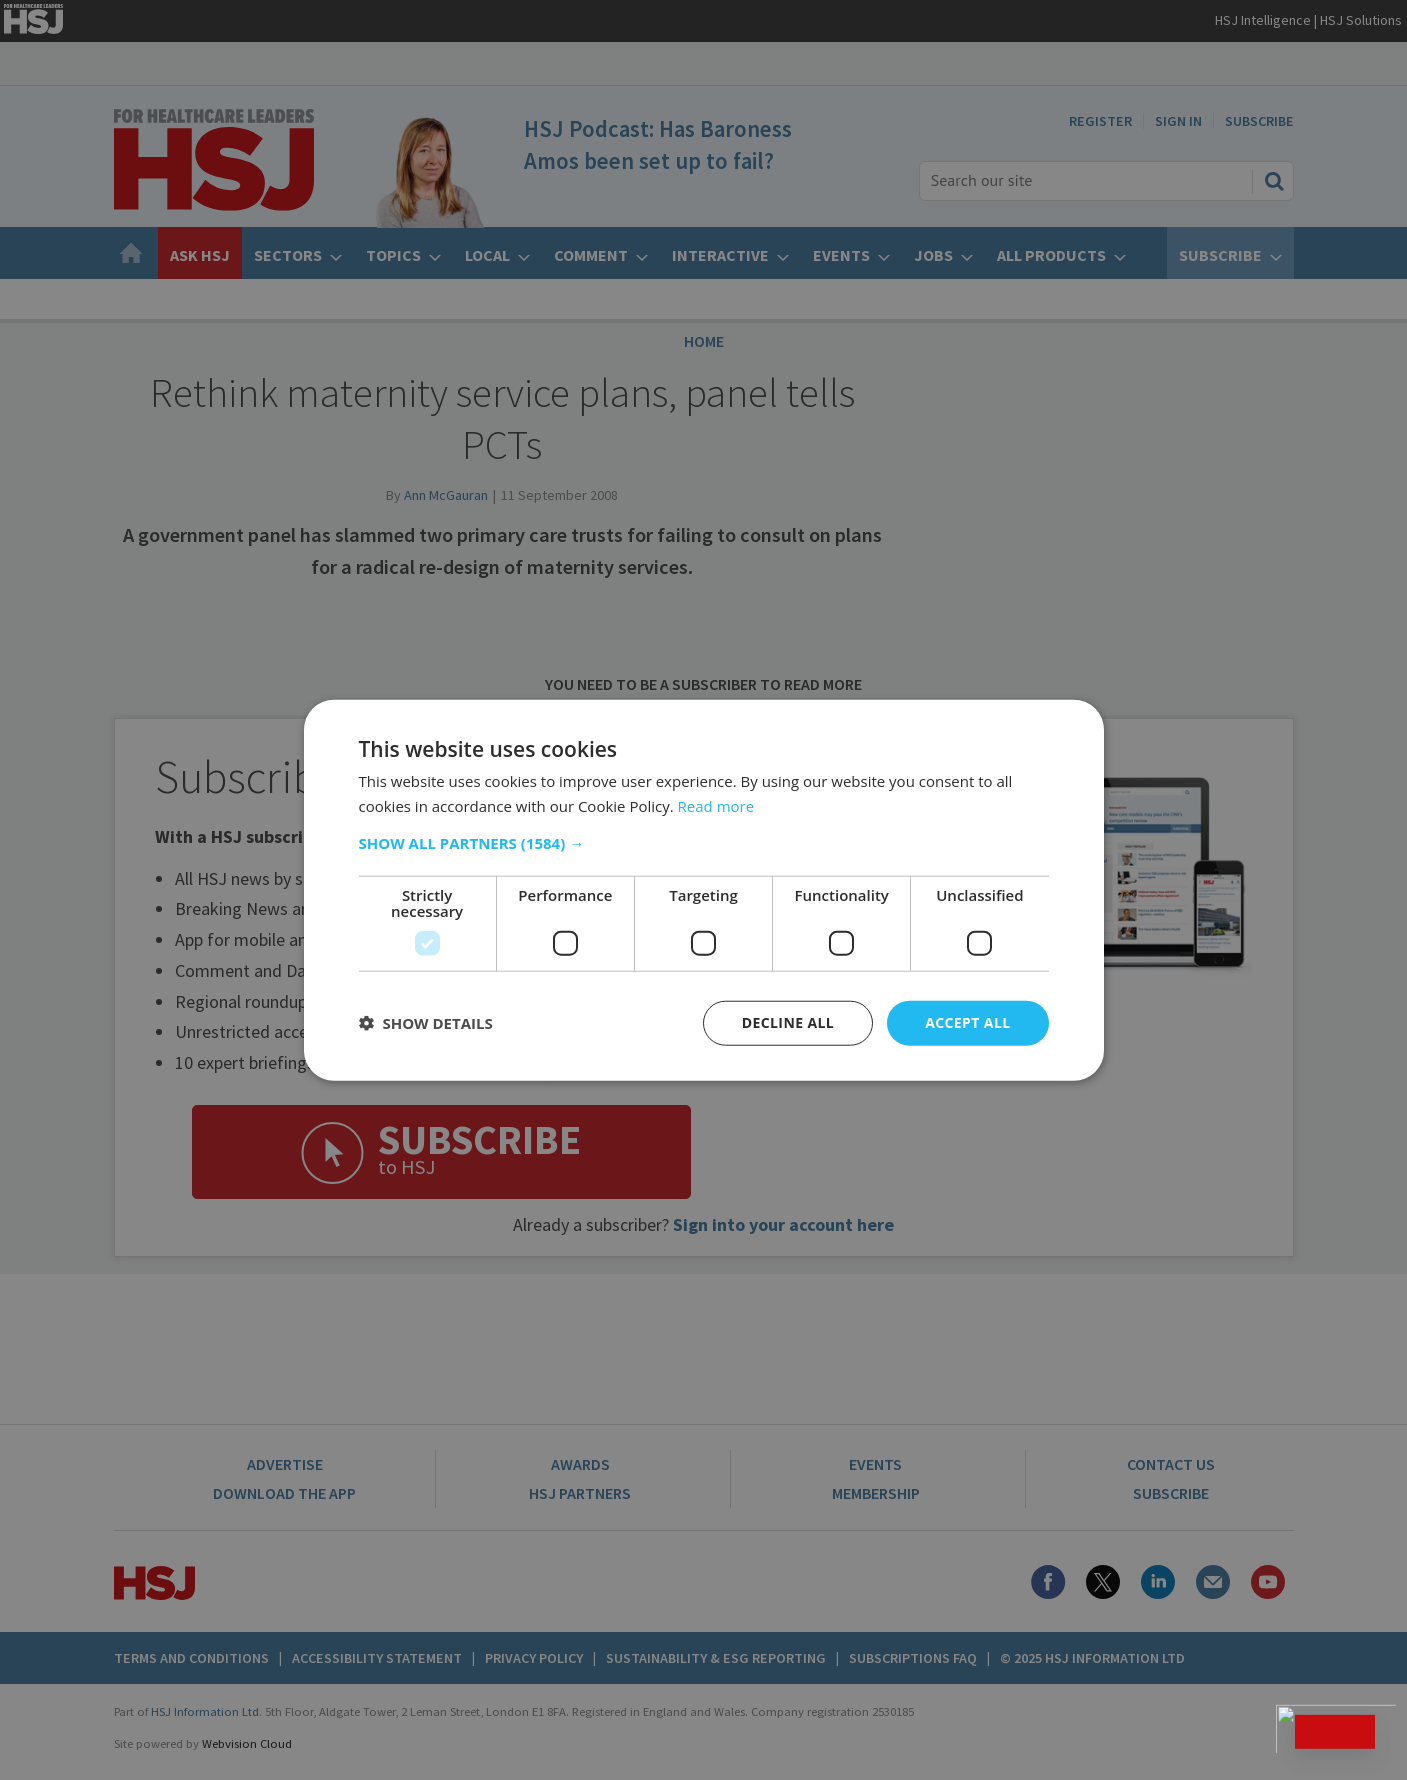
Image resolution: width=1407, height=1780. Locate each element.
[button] (704, 843)
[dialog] (703, 890)
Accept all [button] (967, 1022)
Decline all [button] (788, 1022)
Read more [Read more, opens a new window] (716, 806)
